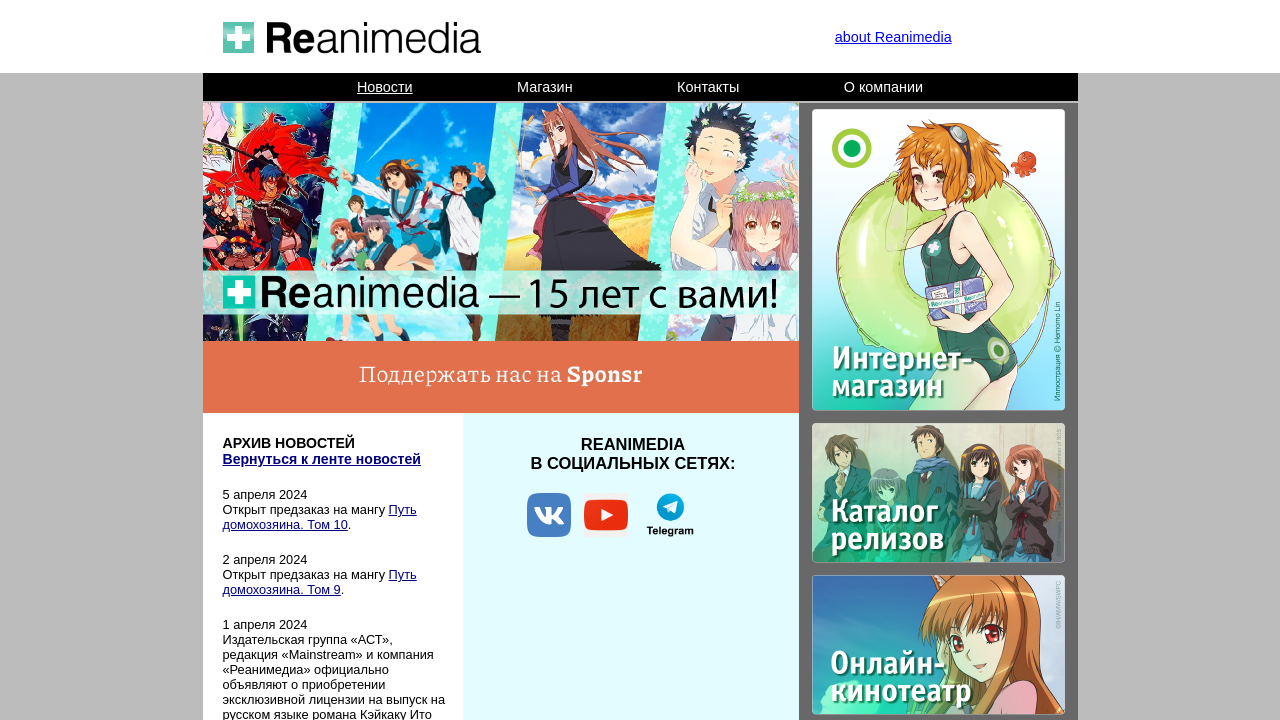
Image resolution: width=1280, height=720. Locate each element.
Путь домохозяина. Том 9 (320, 582)
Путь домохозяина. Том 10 (320, 517)
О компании (883, 87)
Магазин (545, 87)
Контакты (708, 87)
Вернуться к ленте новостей (322, 459)
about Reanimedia (893, 37)
